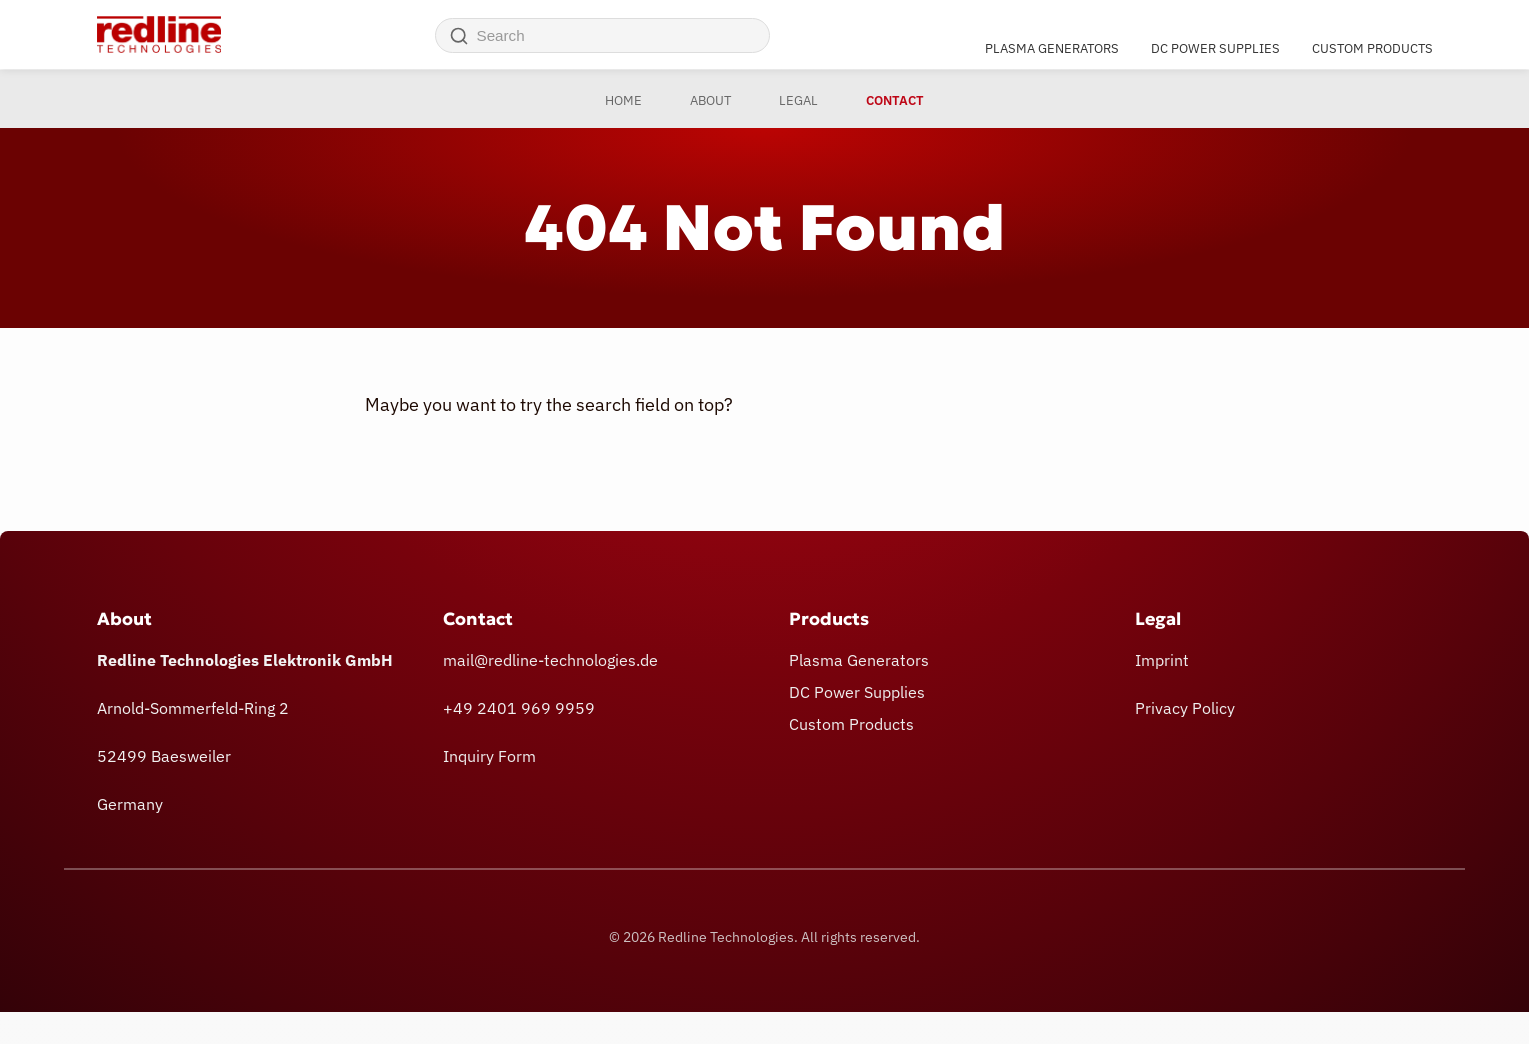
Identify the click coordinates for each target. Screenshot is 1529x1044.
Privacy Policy (1185, 708)
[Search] (459, 36)
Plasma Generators (1052, 47)
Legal (798, 100)
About (710, 100)
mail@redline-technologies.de (550, 660)
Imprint (1162, 660)
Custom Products (1372, 47)
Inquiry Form (489, 756)
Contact (895, 100)
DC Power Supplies (1215, 47)
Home (623, 100)
